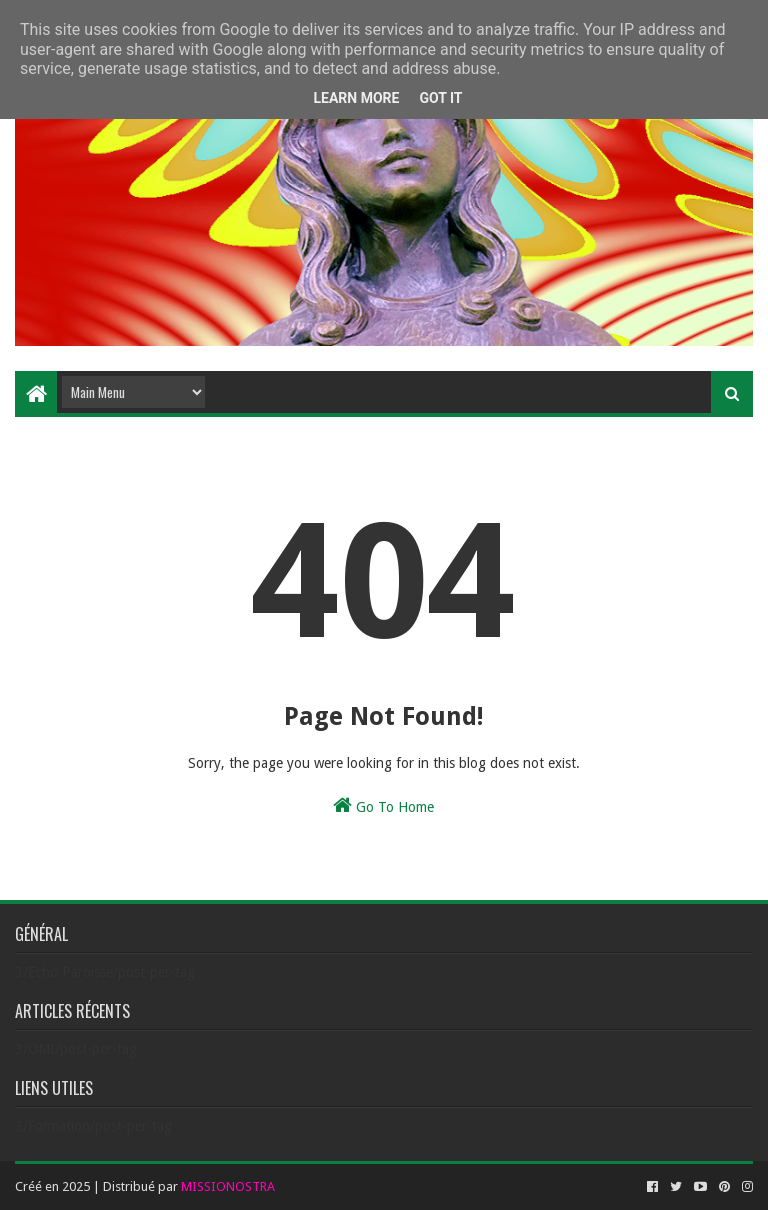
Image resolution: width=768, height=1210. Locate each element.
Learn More (356, 98)
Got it (440, 98)
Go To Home (383, 805)
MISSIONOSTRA (228, 1186)
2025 (76, 1186)
